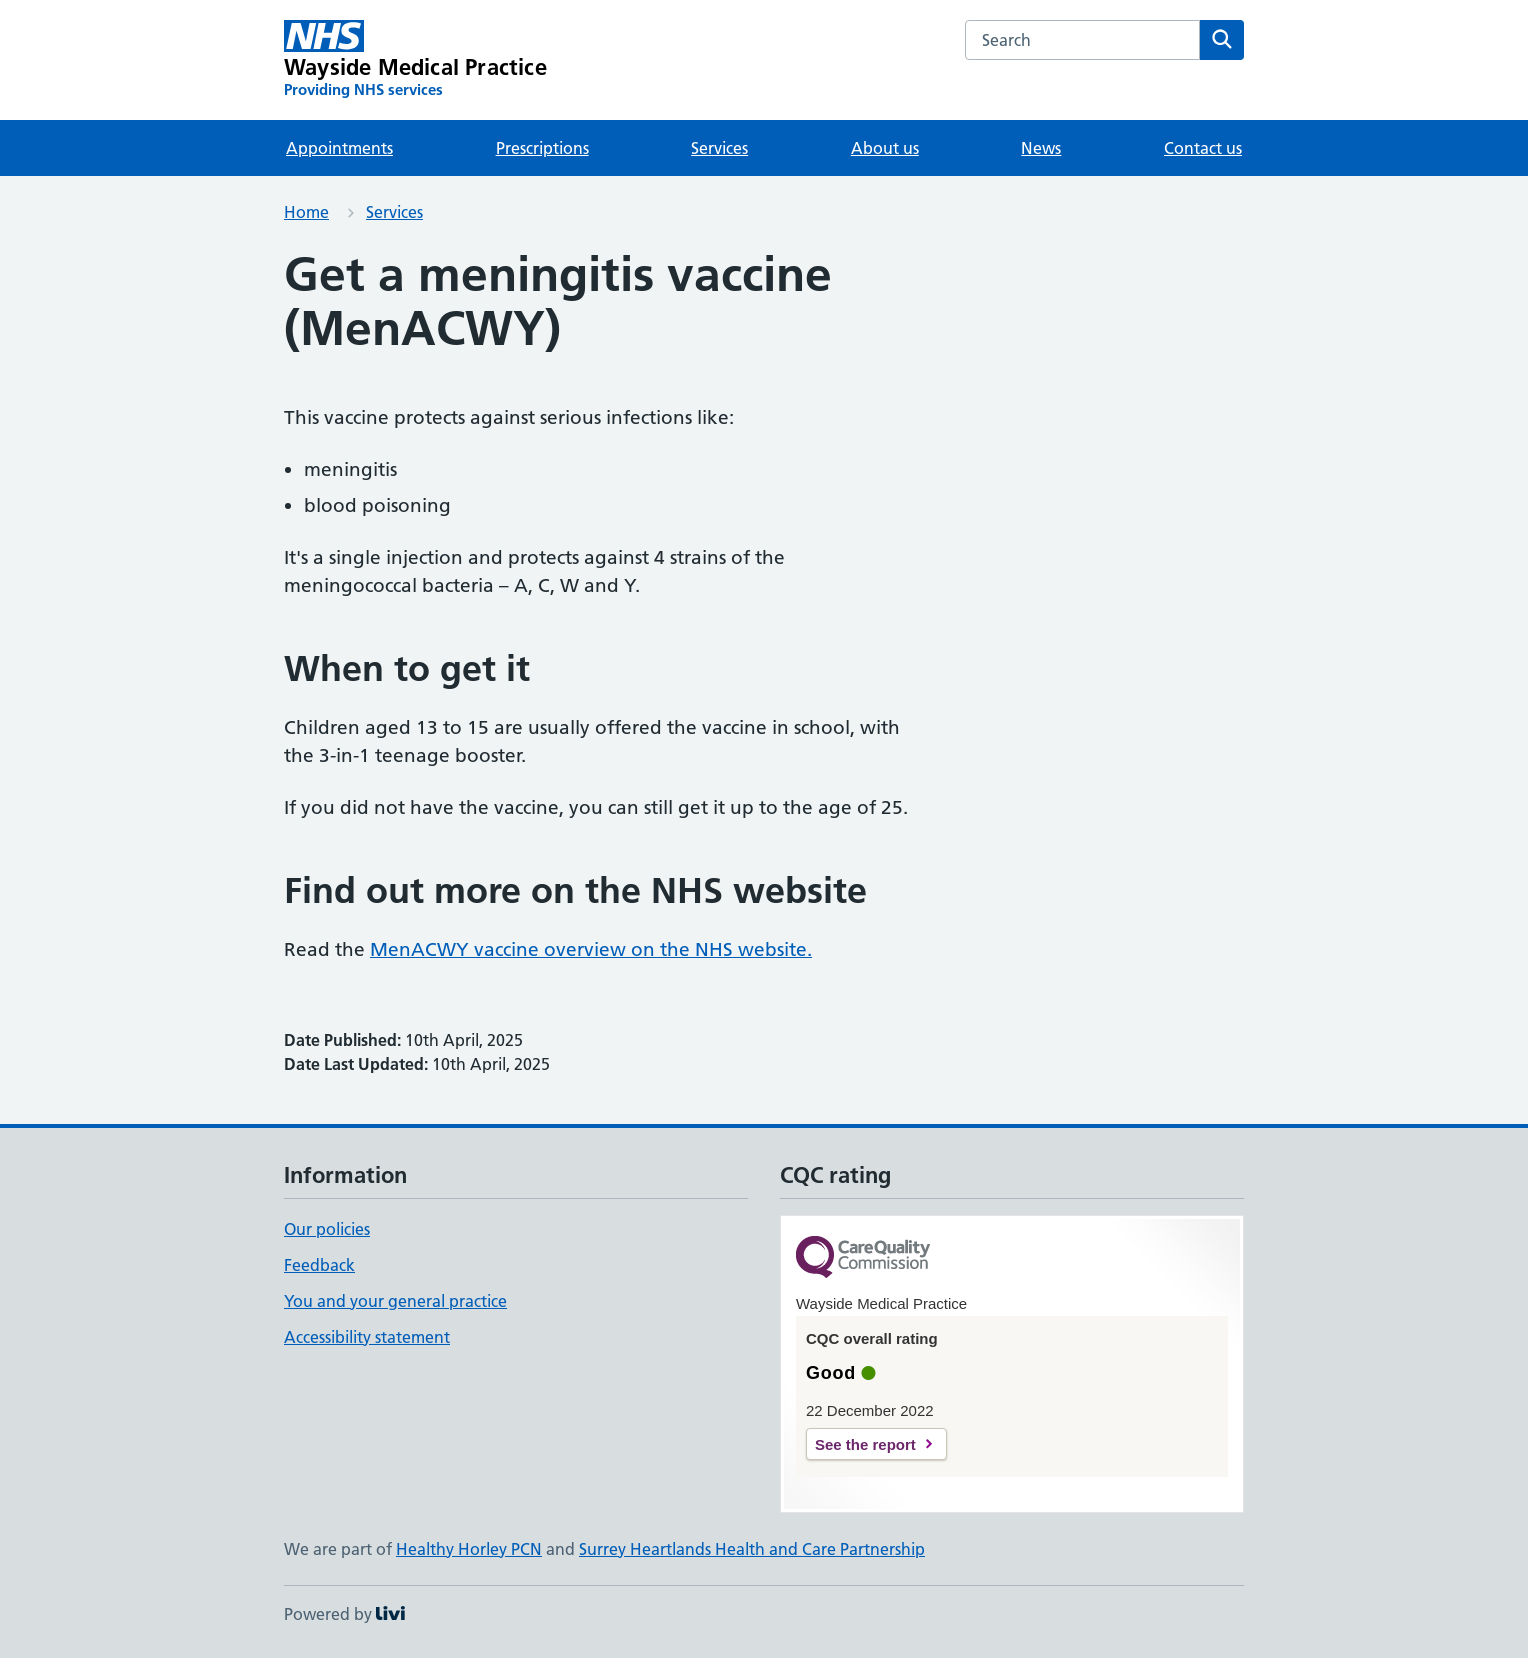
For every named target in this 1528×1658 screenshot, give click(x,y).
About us (885, 148)
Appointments (339, 148)
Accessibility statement (367, 1337)
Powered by (344, 1614)
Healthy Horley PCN (469, 1549)
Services (719, 148)
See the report (865, 1444)
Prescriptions (542, 148)
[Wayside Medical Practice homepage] (415, 60)
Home (306, 212)
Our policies (327, 1229)
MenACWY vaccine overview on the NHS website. (591, 949)
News (1041, 148)
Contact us (1203, 148)
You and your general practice (395, 1301)
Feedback (319, 1265)
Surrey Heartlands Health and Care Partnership (752, 1549)
